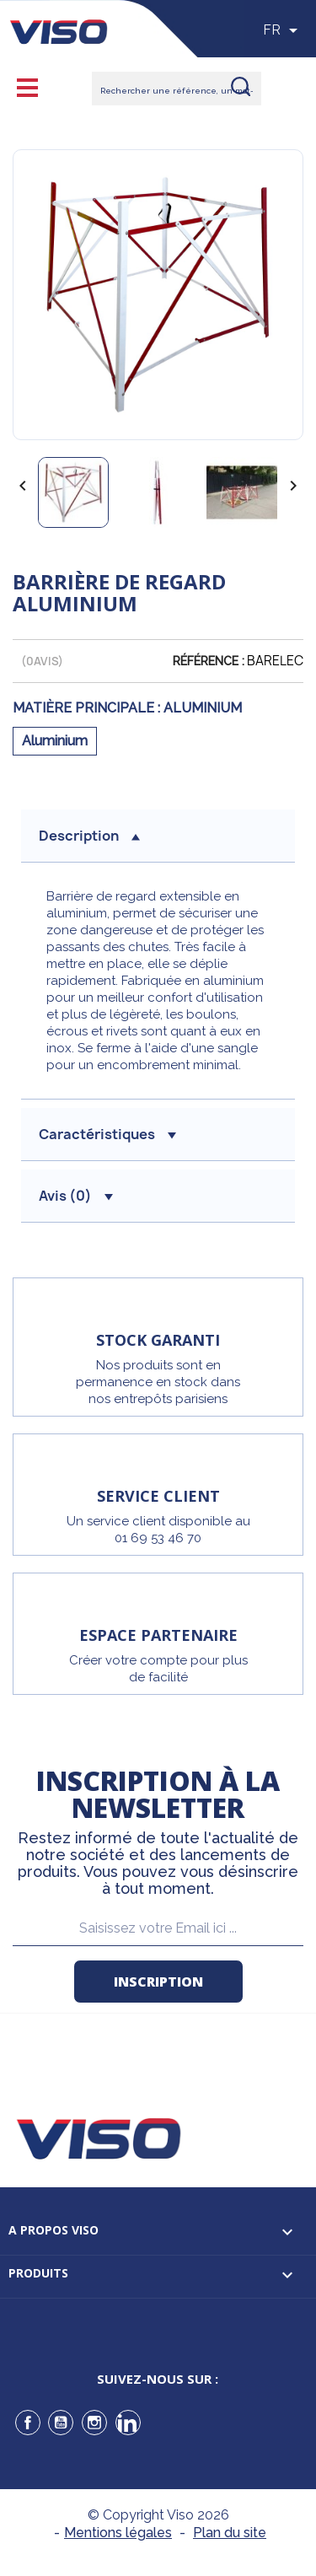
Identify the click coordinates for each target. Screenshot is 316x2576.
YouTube (60, 2422)
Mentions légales (118, 2533)
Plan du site (229, 2533)
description (89, 835)
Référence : (208, 661)
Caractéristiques (107, 1134)
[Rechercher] (176, 88)
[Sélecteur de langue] (283, 30)
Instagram (94, 2422)
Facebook (27, 2422)
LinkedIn (128, 2422)
